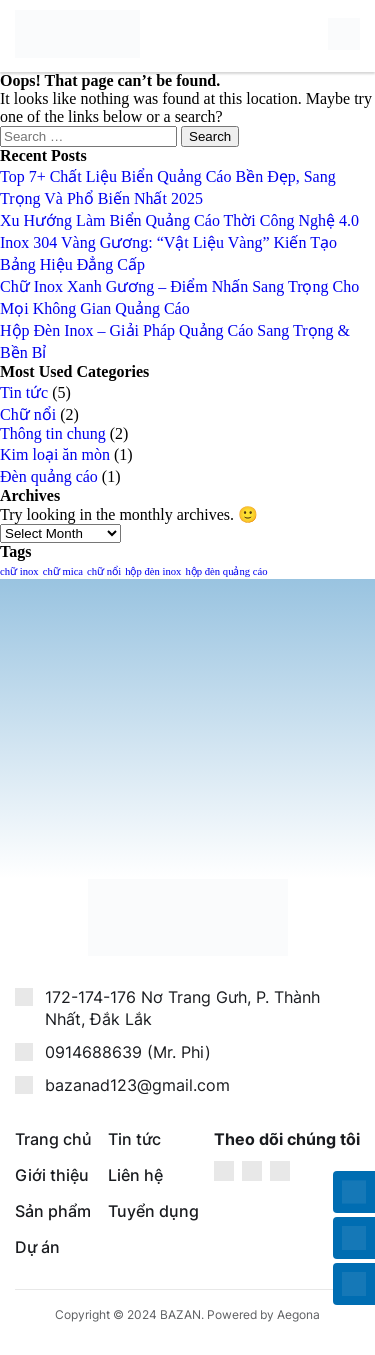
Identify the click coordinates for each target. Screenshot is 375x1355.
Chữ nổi (28, 414)
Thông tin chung (53, 433)
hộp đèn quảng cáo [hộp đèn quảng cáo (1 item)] (226, 571)
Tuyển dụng (153, 1211)
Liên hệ (135, 1175)
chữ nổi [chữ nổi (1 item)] (104, 571)
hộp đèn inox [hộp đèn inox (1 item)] (153, 571)
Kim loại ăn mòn (55, 454)
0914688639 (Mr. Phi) (128, 1052)
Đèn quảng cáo (49, 476)
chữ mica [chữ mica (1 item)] (63, 571)
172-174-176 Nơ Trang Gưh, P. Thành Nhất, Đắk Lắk (182, 1008)
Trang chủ (53, 1139)
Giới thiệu (52, 1175)
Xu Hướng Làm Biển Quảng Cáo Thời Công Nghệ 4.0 (179, 220)
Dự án (37, 1247)
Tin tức (24, 392)
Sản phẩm (53, 1211)
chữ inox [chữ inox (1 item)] (19, 571)
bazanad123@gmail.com (137, 1085)
